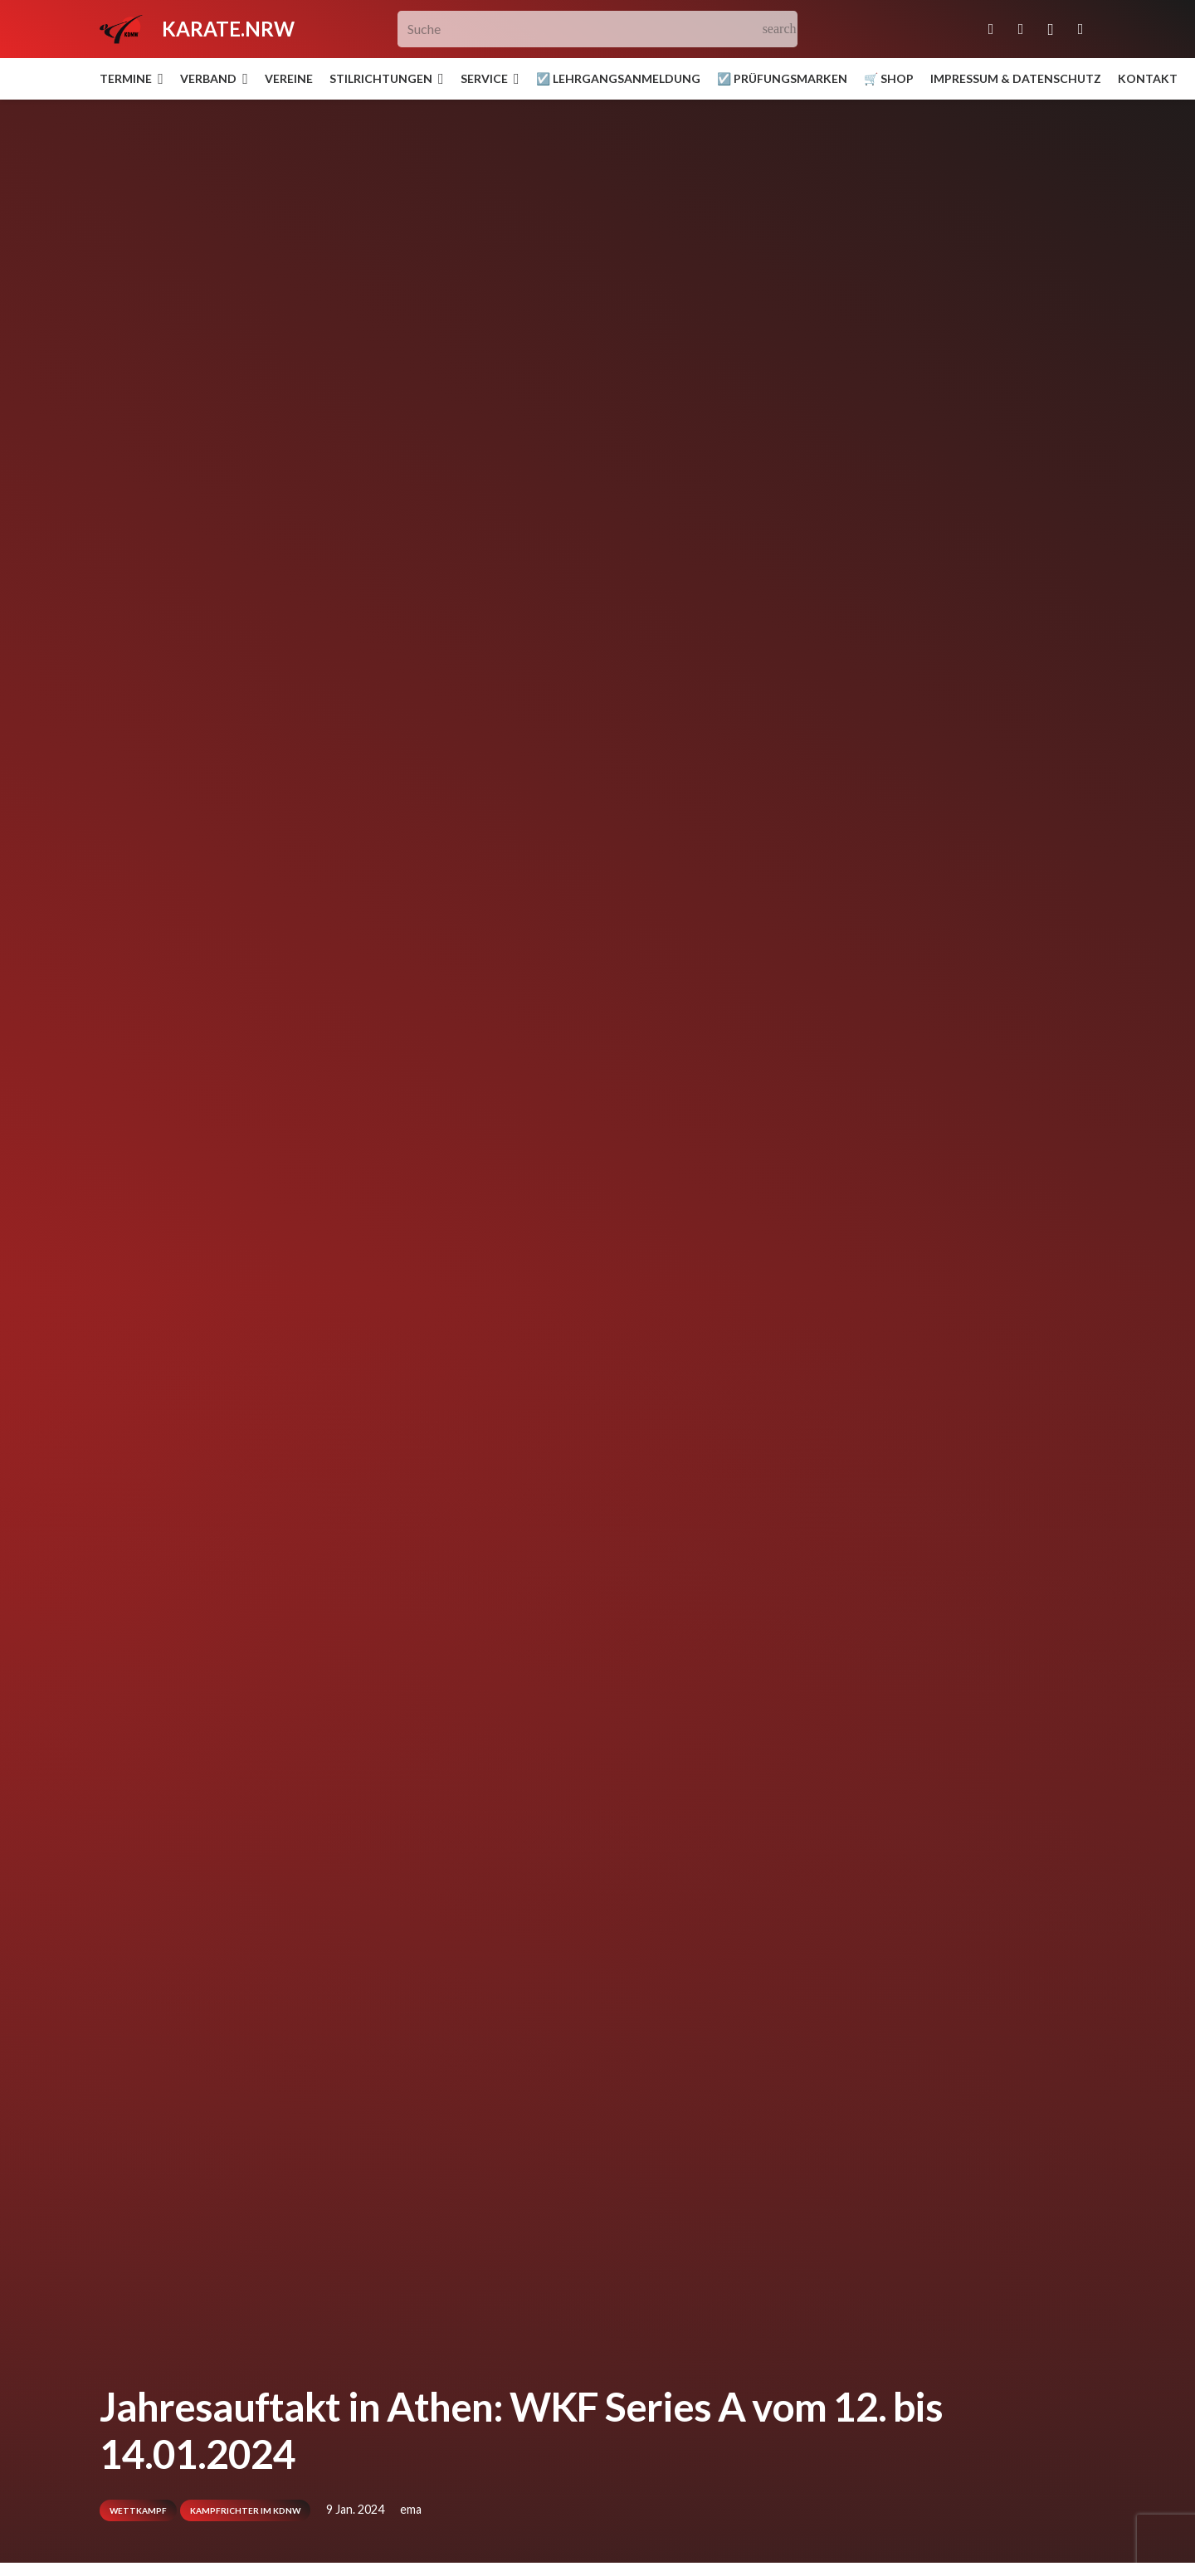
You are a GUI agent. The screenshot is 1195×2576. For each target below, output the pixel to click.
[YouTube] (1080, 29)
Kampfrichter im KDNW (245, 2510)
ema (411, 2509)
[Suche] (598, 29)
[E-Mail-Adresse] (991, 29)
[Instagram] (1051, 29)
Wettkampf (138, 2510)
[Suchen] (779, 29)
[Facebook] (1021, 29)
